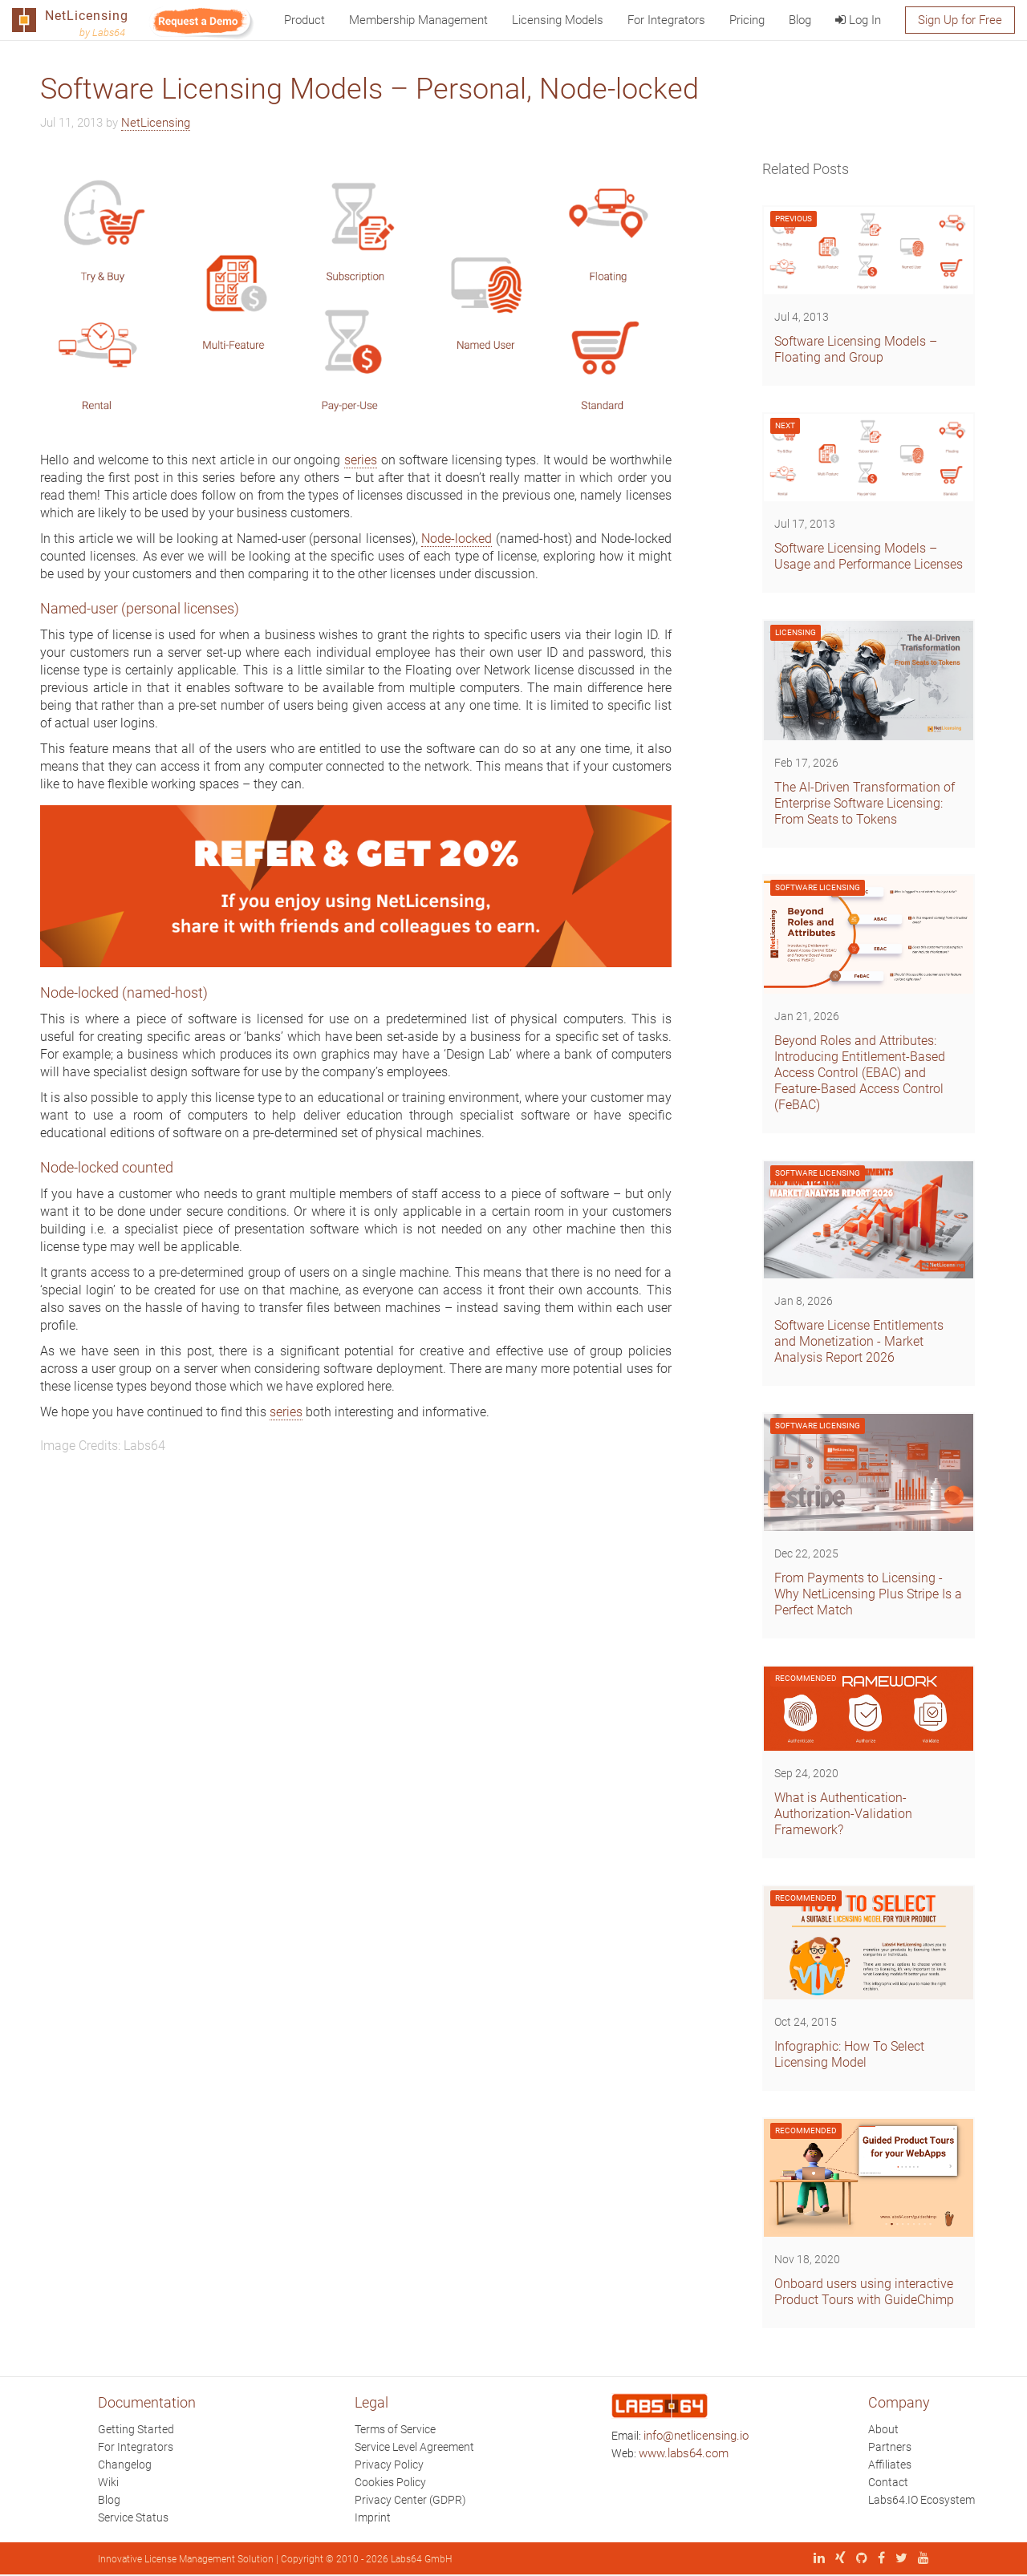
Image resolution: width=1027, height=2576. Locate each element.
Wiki (108, 2482)
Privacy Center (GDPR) (410, 2499)
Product (304, 20)
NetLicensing (155, 122)
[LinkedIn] (815, 2559)
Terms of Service (395, 2429)
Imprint (373, 2517)
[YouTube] (919, 2559)
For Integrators (666, 20)
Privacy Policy (389, 2464)
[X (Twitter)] (897, 2559)
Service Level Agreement (414, 2446)
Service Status (133, 2517)
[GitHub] (857, 2559)
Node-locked (456, 538)
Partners (889, 2446)
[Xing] (836, 2559)
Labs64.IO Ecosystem (921, 2499)
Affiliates (889, 2464)
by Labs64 (102, 32)
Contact (888, 2482)
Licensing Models (557, 20)
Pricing (747, 20)
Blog (800, 20)
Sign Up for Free (960, 20)
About (883, 2429)
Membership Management (418, 20)
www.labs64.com (684, 2453)
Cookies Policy (390, 2482)
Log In (858, 20)
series (360, 460)
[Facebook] (877, 2559)
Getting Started (136, 2429)
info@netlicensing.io (696, 2435)
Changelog (125, 2464)
